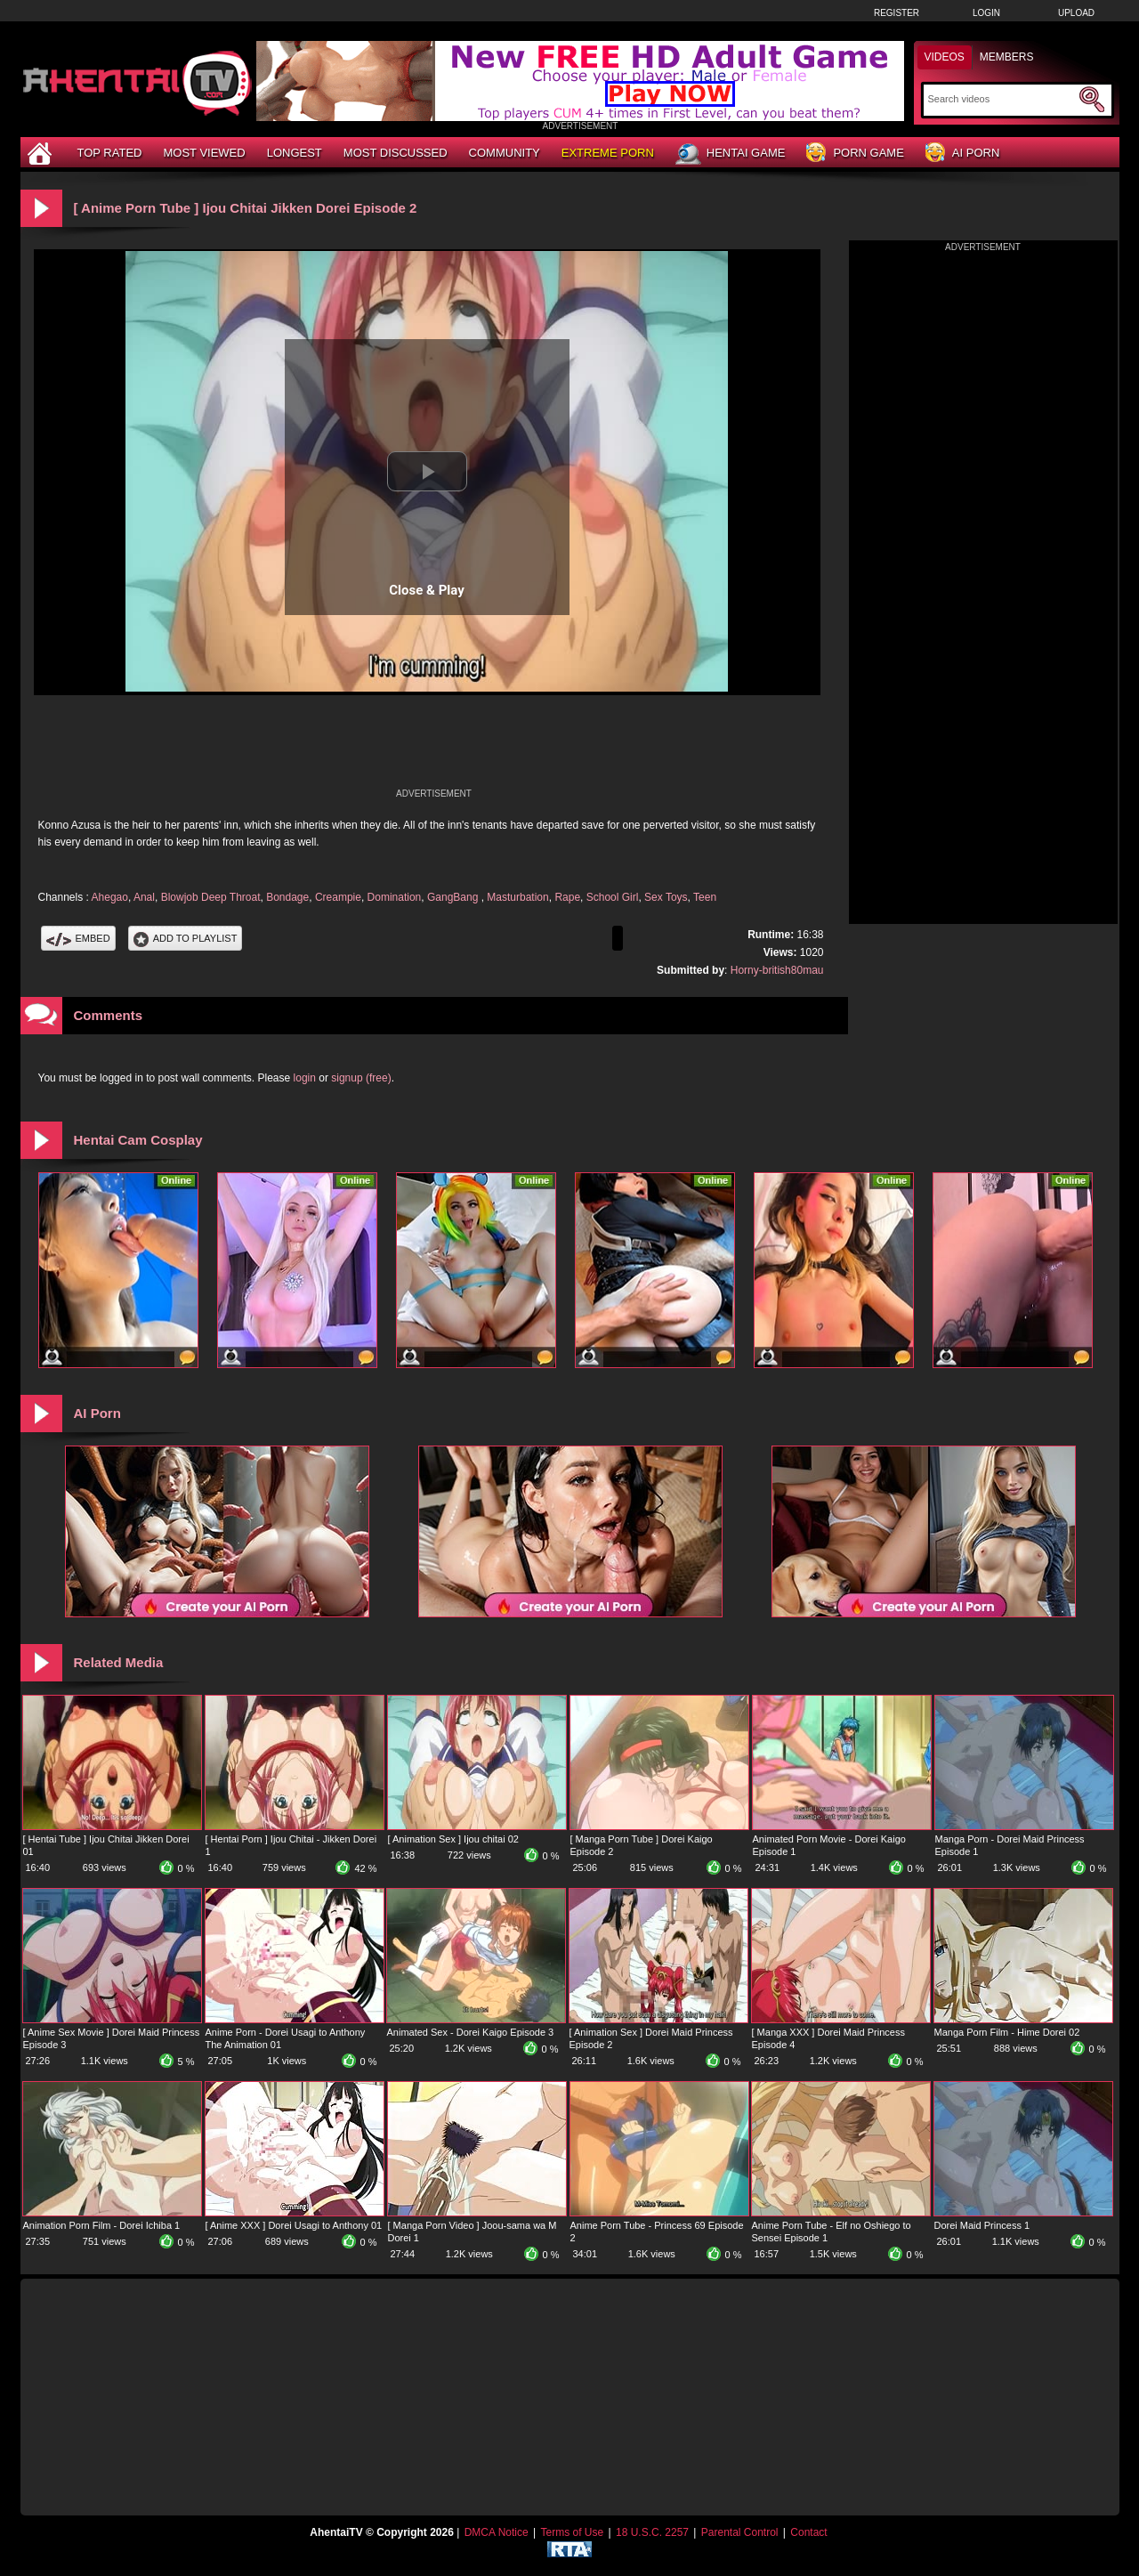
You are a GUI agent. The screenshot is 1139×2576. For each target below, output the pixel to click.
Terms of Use (571, 2532)
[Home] (41, 153)
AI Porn (962, 153)
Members (1007, 57)
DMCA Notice (496, 2532)
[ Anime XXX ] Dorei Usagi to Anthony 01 (294, 2225)
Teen (704, 897)
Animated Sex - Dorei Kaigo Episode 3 (470, 2032)
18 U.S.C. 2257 (652, 2532)
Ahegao (110, 897)
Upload (1076, 13)
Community (504, 152)
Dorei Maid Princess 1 (982, 2225)
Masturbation (517, 897)
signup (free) (361, 1078)
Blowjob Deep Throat (211, 897)
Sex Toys (665, 897)
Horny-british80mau (777, 970)
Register (896, 13)
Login (986, 13)
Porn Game (854, 153)
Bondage (287, 897)
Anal (144, 897)
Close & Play (426, 590)
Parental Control (740, 2532)
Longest (294, 152)
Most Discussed (395, 152)
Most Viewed (204, 152)
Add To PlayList (185, 938)
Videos (945, 57)
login (305, 1078)
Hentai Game (730, 154)
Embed (78, 938)
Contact (808, 2532)
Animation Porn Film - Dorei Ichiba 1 (102, 2225)
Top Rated (109, 152)
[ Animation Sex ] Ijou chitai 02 (453, 1839)
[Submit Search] (1091, 100)
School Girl (612, 897)
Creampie (338, 897)
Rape (567, 897)
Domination (395, 897)
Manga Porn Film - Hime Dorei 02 (1007, 2032)
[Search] (1001, 99)
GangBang (454, 897)
